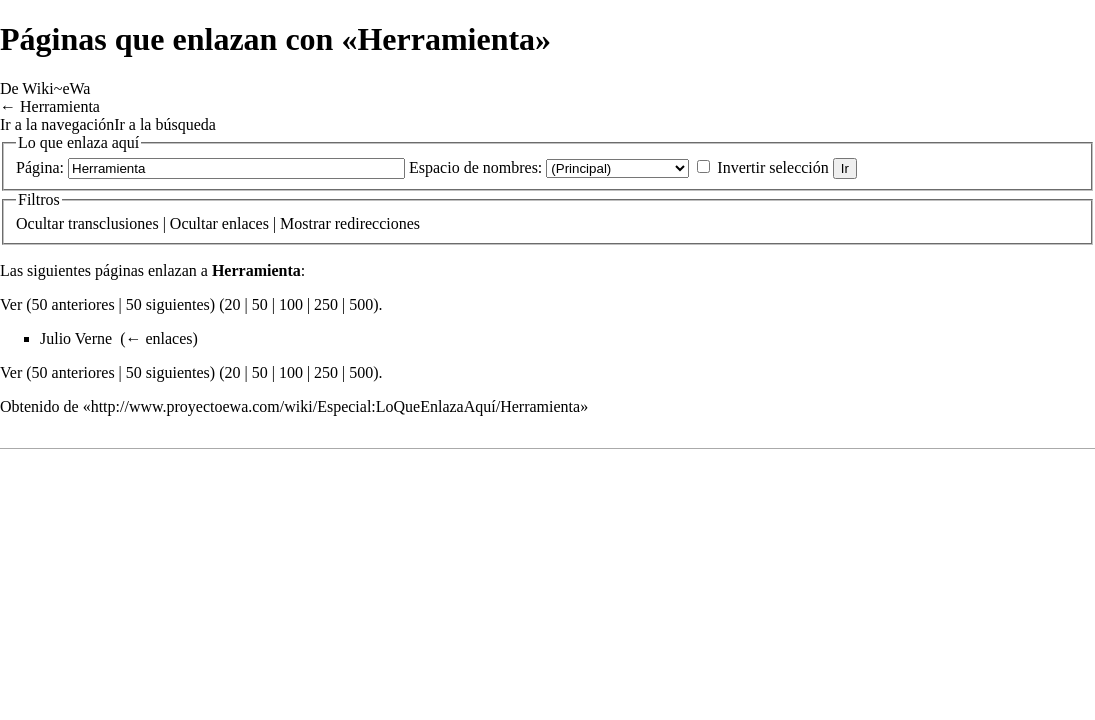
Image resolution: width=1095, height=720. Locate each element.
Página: (40, 167)
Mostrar (305, 223)
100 (291, 304)
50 (260, 304)
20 (232, 304)
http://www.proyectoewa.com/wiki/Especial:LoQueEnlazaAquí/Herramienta (335, 406)
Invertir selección (773, 167)
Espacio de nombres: (475, 167)
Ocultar (40, 223)
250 (326, 304)
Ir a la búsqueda (165, 124)
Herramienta (60, 106)
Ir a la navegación (57, 124)
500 (361, 304)
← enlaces (158, 338)
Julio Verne (76, 338)
